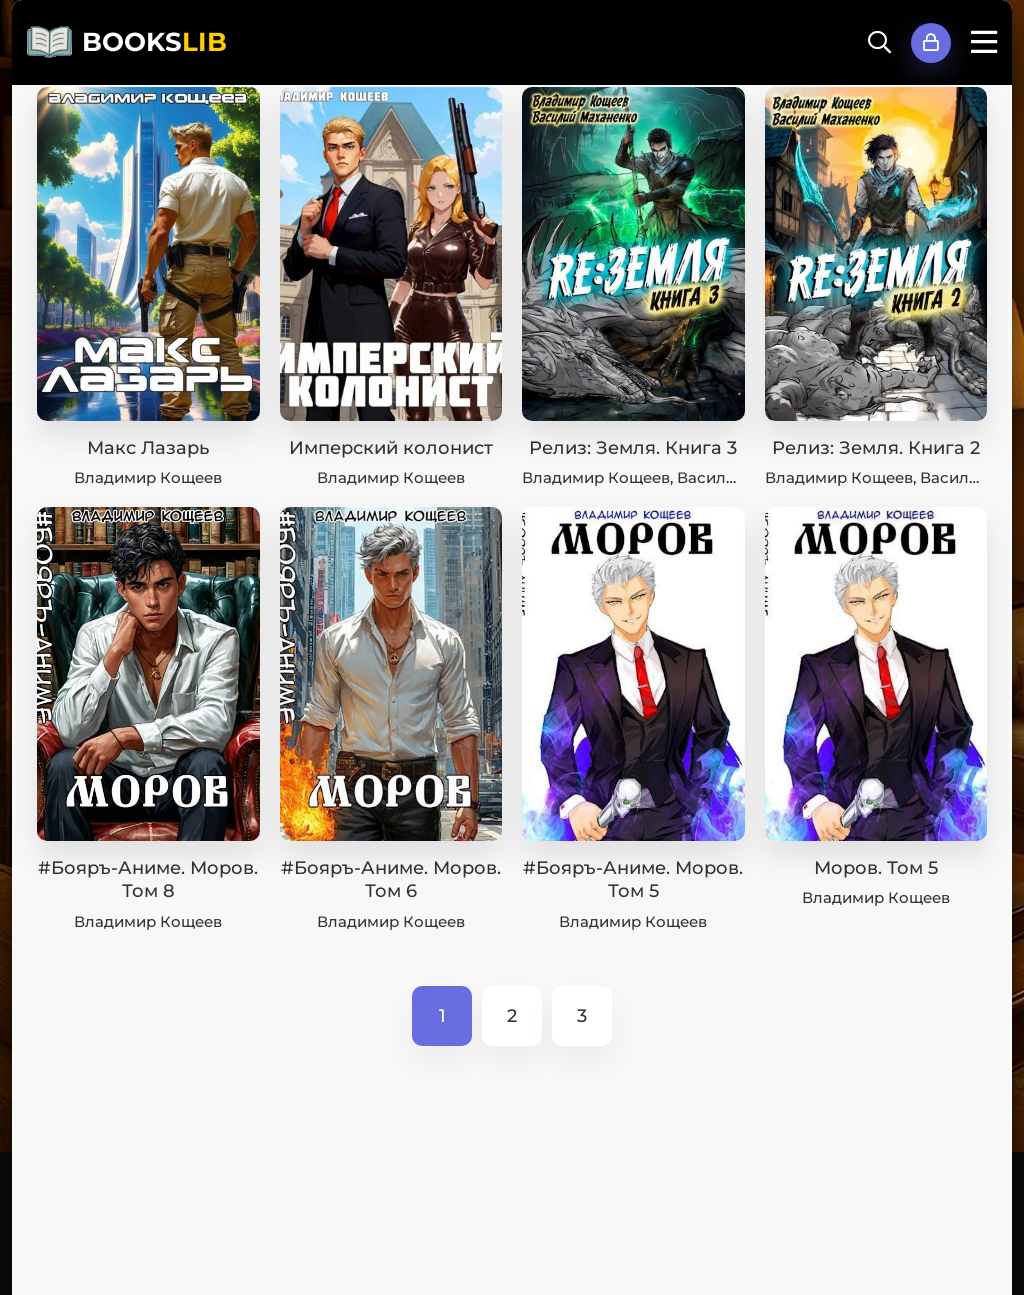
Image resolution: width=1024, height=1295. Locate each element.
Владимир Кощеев (148, 477)
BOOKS (154, 42)
